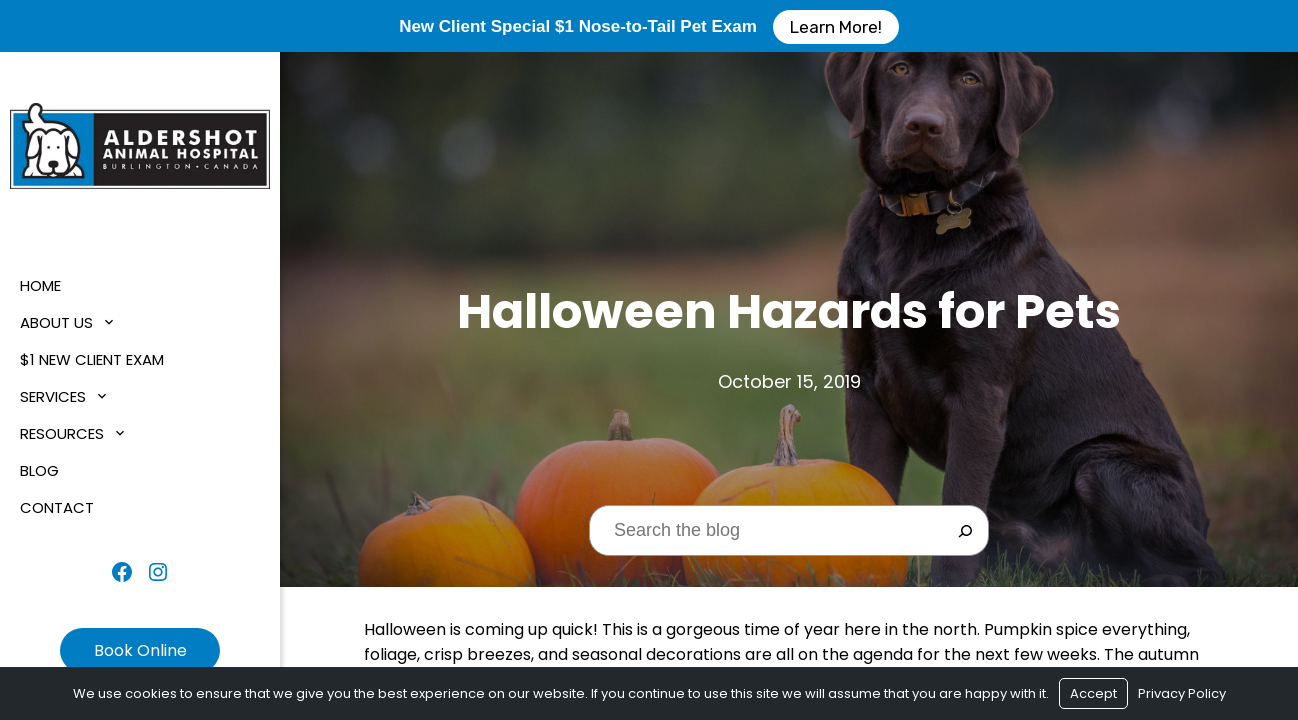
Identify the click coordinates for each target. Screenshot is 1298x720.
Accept (1093, 693)
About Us (56, 322)
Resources (62, 433)
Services (53, 396)
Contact (57, 507)
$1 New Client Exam (92, 359)
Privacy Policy (1182, 693)
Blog (39, 470)
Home (40, 285)
